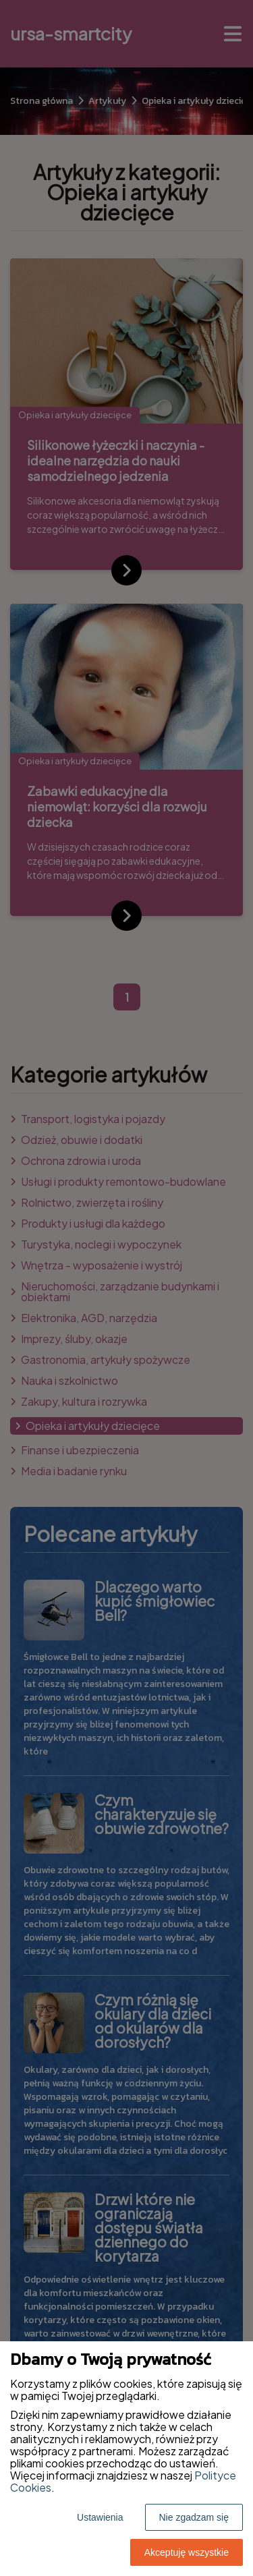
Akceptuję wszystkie (186, 2552)
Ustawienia (100, 2517)
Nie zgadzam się (194, 2517)
